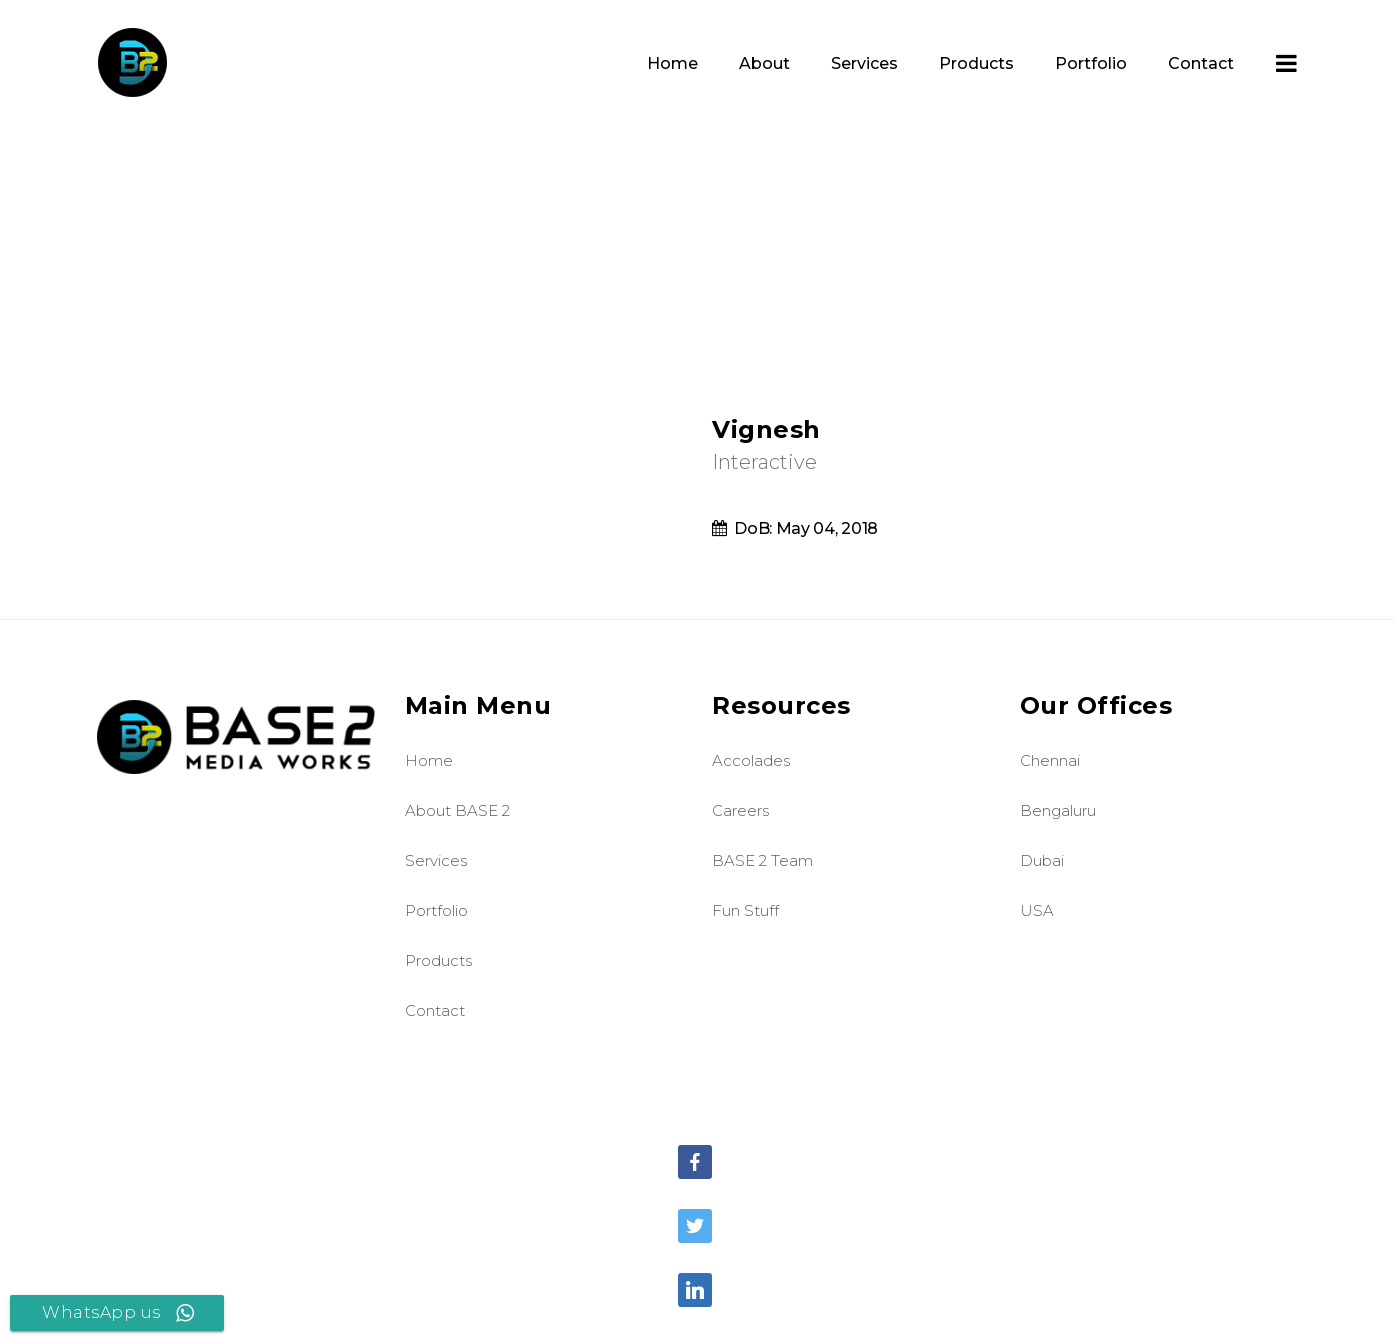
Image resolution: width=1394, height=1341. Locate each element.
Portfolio (436, 910)
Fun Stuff (745, 910)
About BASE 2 (457, 810)
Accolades (751, 760)
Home (429, 760)
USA (1037, 910)
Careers (740, 810)
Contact (435, 1010)
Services (436, 860)
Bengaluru (1058, 810)
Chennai (1050, 760)
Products (438, 960)
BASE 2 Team (762, 860)
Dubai (1042, 860)
